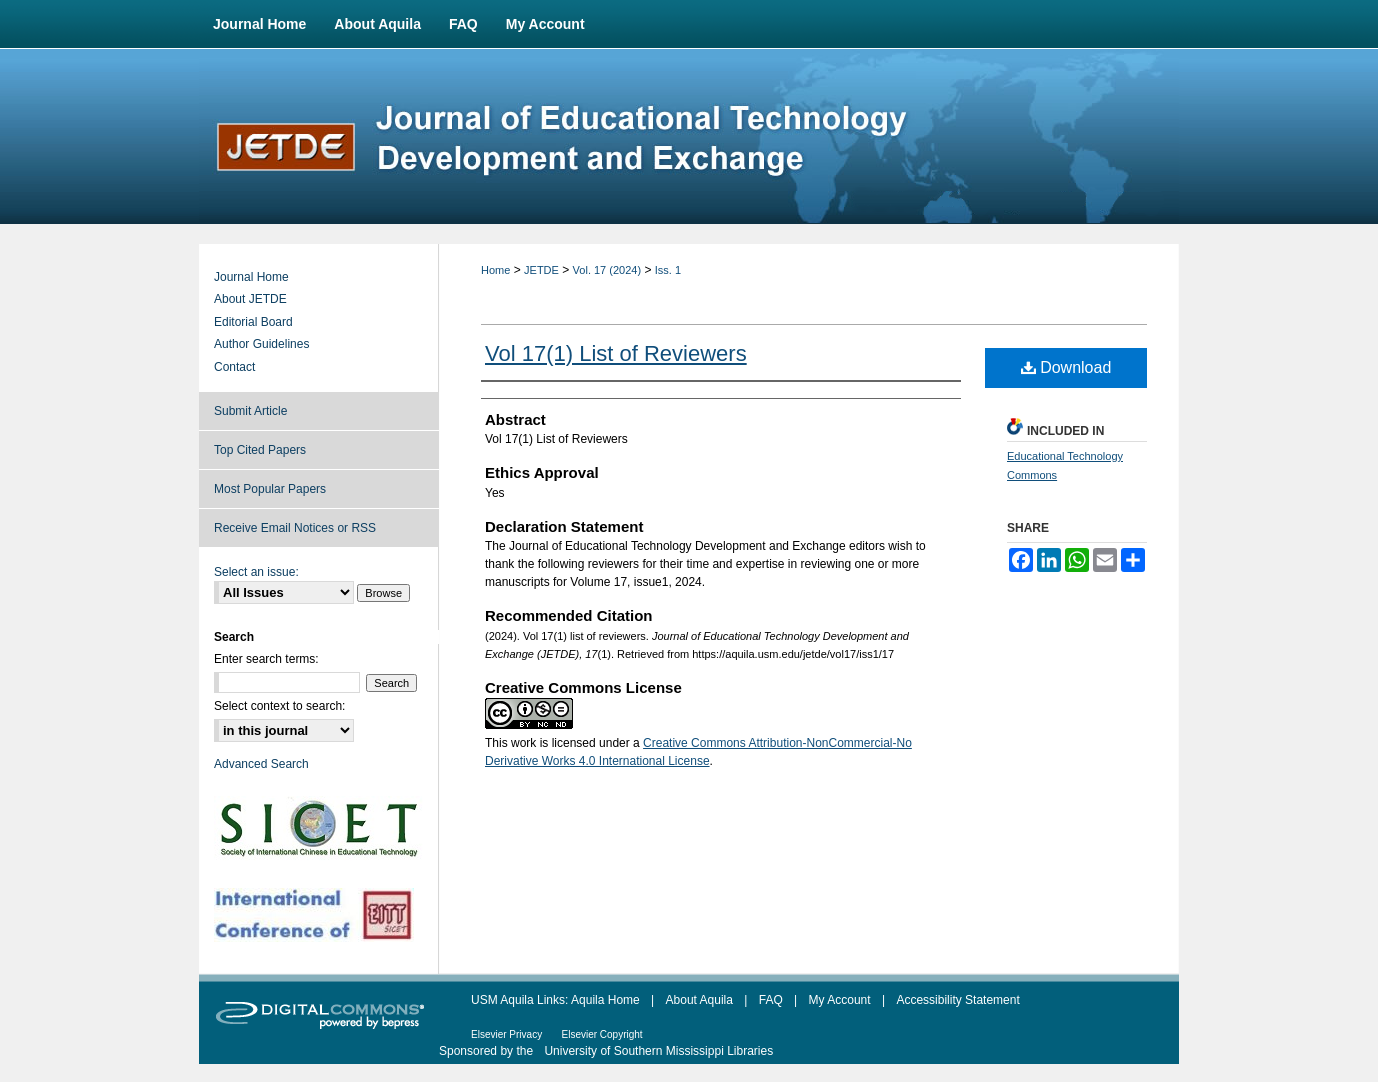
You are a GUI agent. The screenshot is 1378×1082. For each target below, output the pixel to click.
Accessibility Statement (957, 1000)
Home (495, 270)
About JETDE (250, 299)
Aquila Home (605, 1000)
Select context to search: (279, 706)
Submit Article (250, 411)
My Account (840, 1000)
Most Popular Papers (270, 489)
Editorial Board (253, 322)
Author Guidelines (261, 344)
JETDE (541, 270)
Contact (234, 367)
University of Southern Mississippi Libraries (658, 1051)
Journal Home (251, 277)
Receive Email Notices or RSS (295, 528)
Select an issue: (256, 572)
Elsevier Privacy (506, 1034)
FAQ (771, 1000)
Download (1066, 367)
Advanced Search (261, 764)
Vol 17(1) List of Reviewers (616, 353)
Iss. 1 (668, 270)
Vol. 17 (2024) (607, 270)
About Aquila (699, 1000)
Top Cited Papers (260, 450)
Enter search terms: (266, 659)
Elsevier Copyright (601, 1034)
